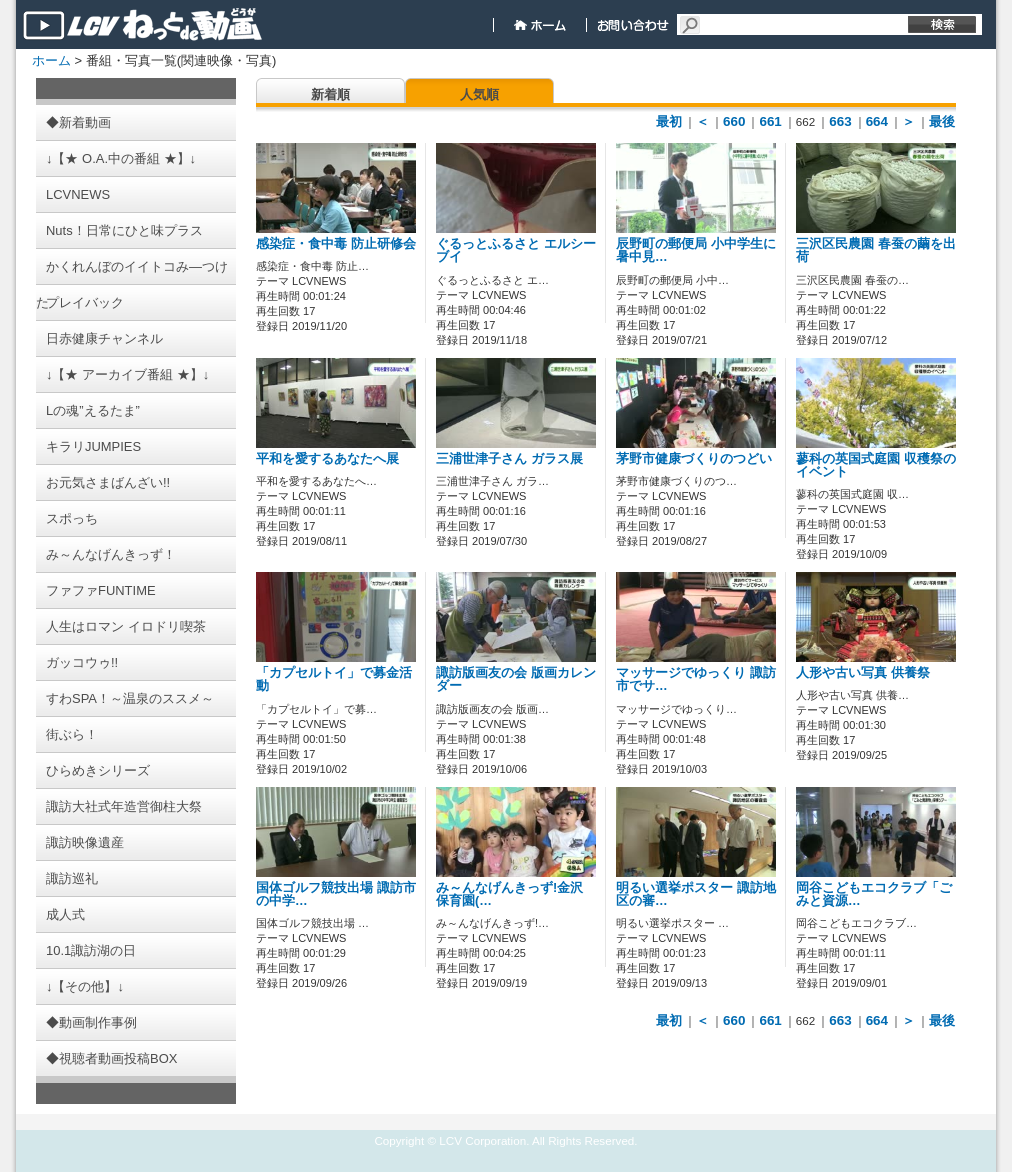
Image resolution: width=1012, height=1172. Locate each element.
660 (734, 121)
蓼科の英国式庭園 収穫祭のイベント (876, 465)
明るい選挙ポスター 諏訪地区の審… (696, 894)
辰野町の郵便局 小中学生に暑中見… (696, 250)
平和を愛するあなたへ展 (327, 459)
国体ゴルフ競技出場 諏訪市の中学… (336, 894)
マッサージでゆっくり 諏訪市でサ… (696, 679)
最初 (669, 121)
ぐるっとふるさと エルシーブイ (516, 250)
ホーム (51, 60)
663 (840, 121)
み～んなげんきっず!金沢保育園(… (509, 894)
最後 (942, 121)
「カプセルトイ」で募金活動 (334, 679)
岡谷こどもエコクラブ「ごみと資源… (874, 894)
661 (770, 121)
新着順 (330, 94)
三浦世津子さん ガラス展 (509, 459)
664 (877, 121)
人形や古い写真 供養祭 (863, 673)
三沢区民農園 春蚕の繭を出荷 (876, 250)
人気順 (479, 94)
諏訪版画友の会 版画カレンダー (516, 679)
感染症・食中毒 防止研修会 (336, 244)
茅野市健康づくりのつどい (694, 459)
